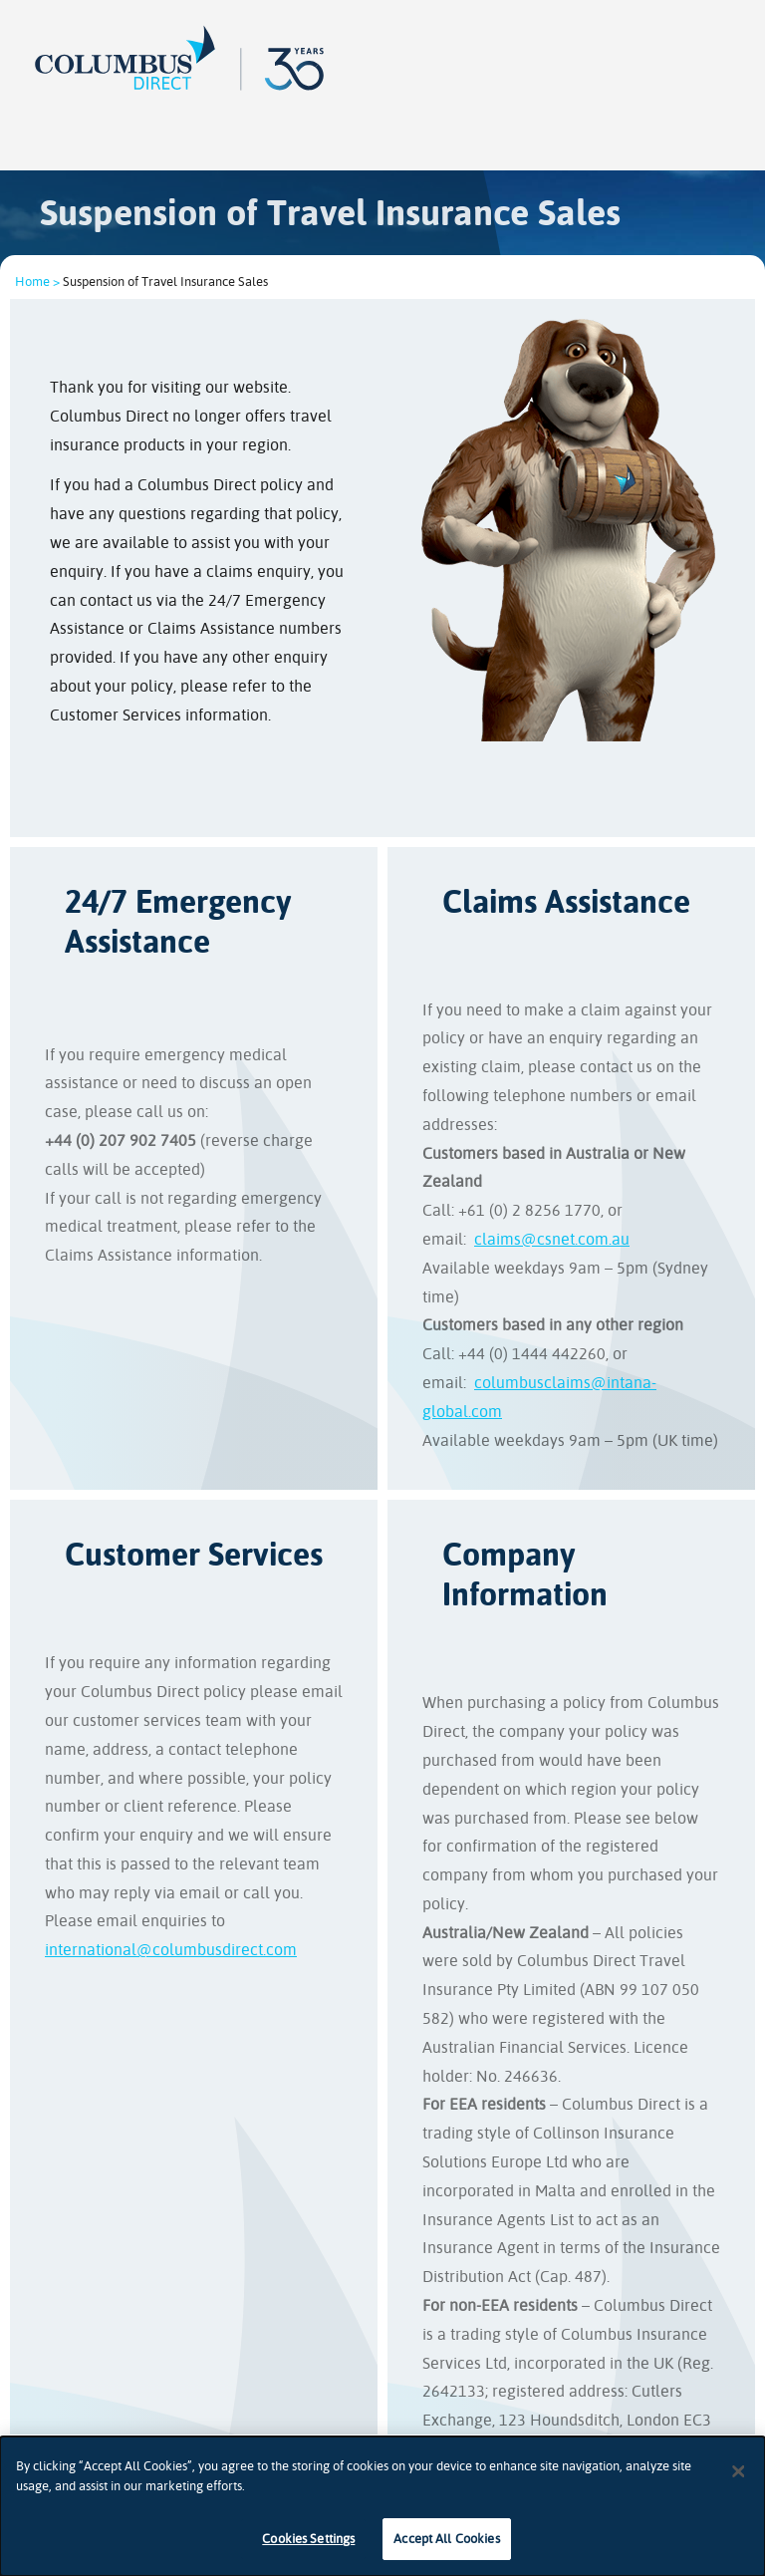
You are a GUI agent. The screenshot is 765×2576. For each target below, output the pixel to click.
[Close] (738, 2471)
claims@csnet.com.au (552, 1239)
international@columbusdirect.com (171, 1949)
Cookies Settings (308, 2538)
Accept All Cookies (446, 2538)
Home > (37, 281)
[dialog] (382, 2506)
